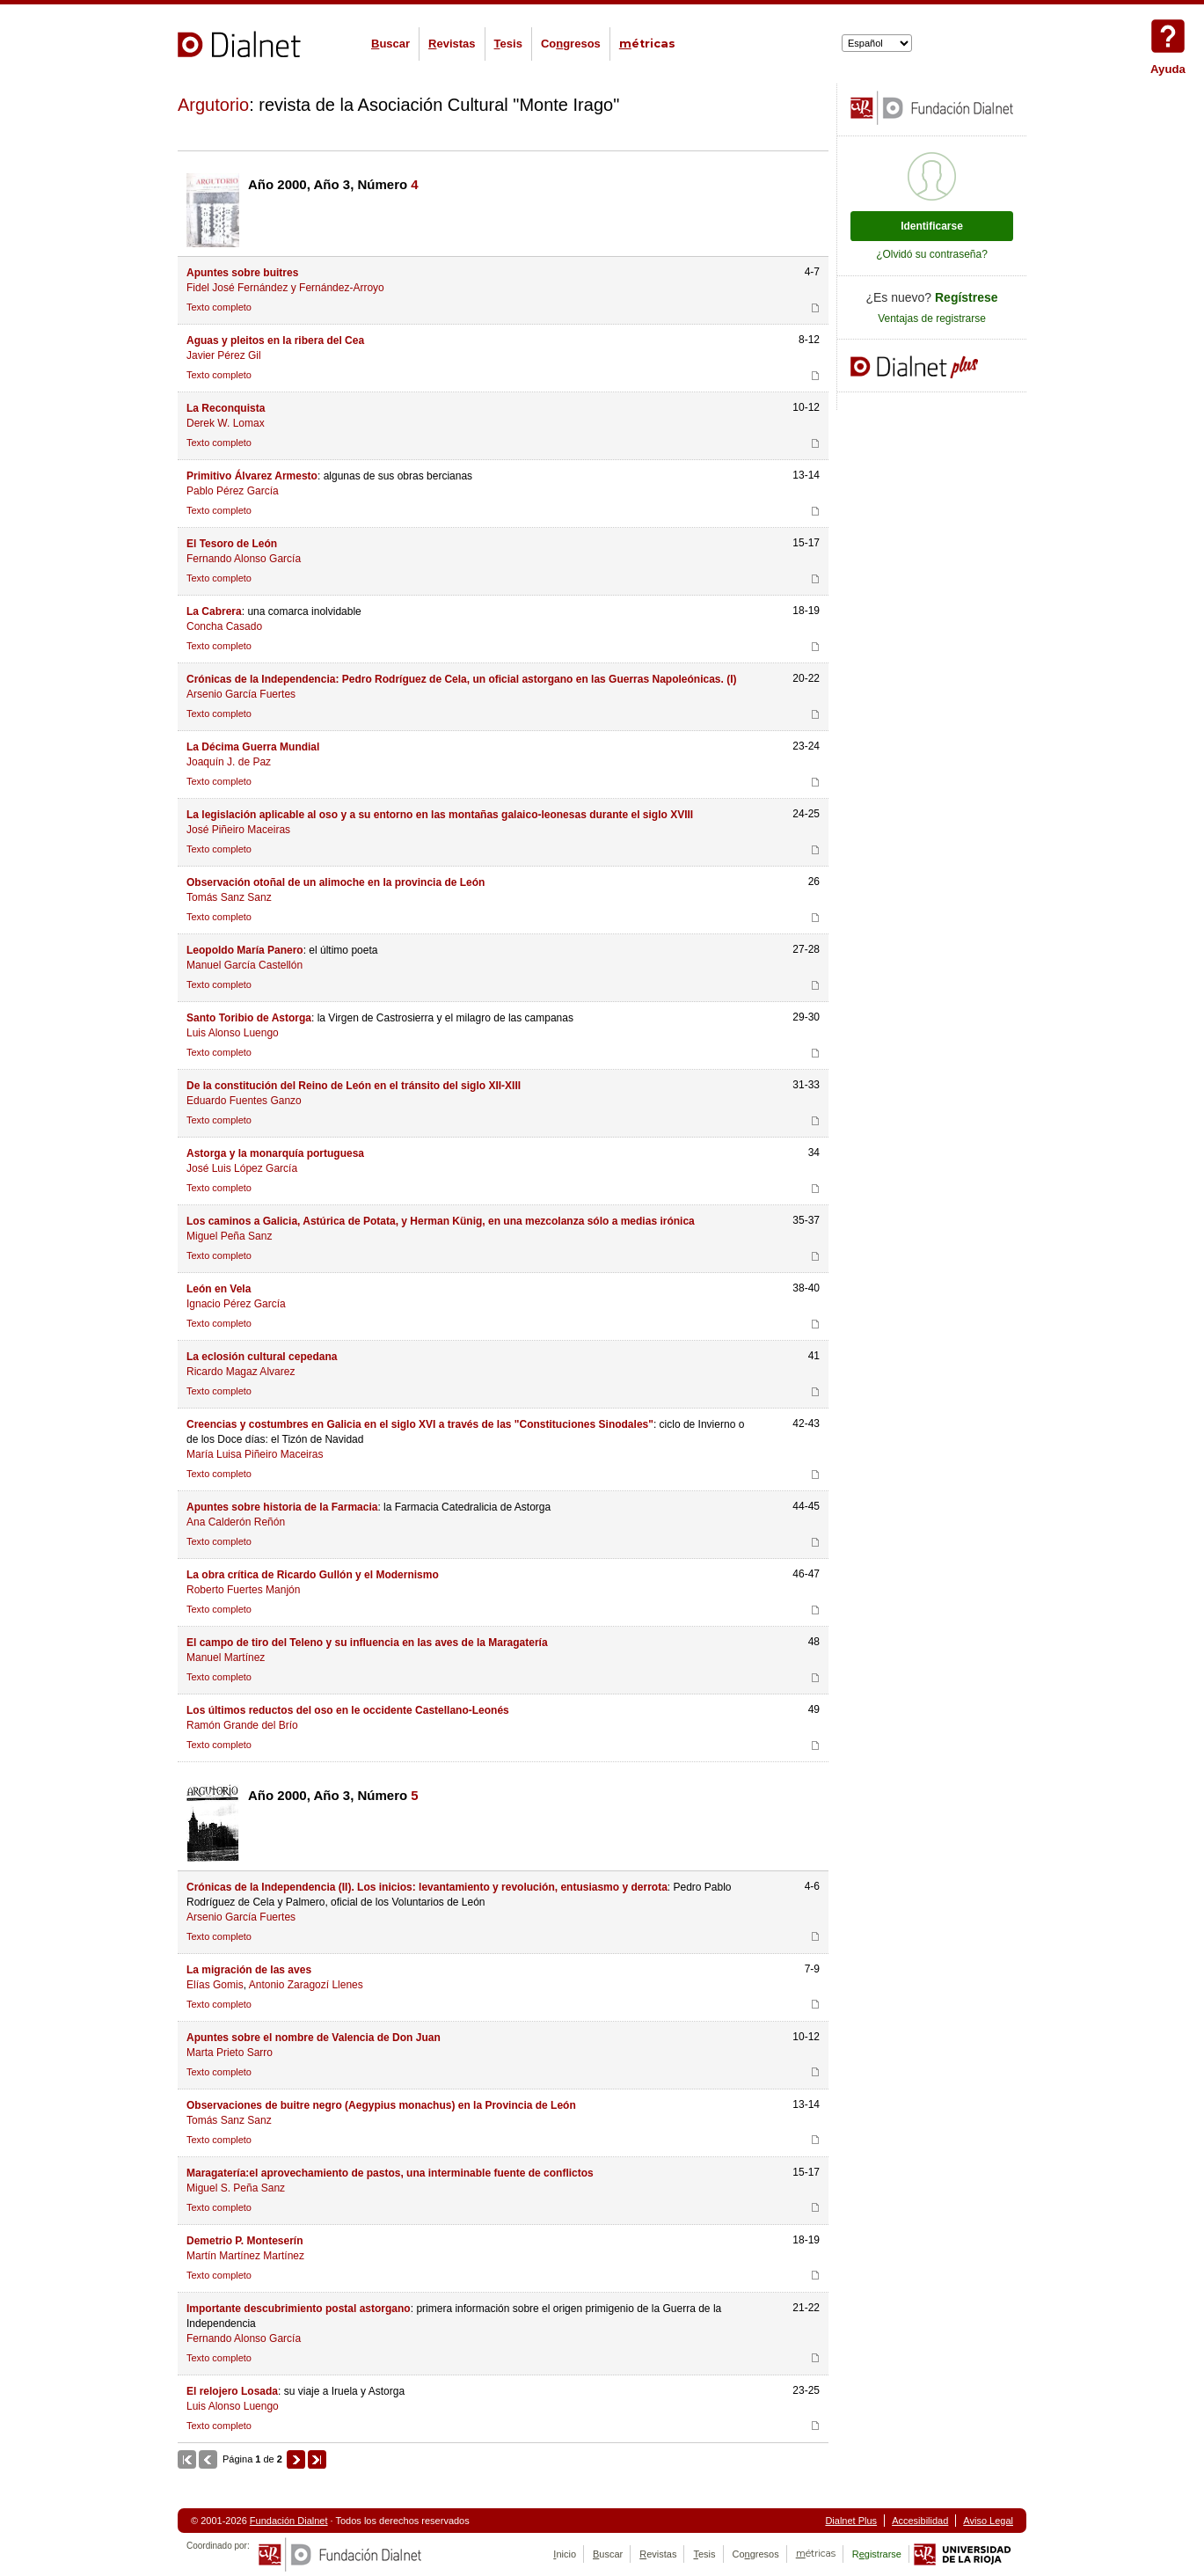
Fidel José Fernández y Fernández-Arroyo (285, 288)
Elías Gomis (215, 1985)
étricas (647, 43)
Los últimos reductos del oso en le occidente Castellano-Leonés (347, 1710)
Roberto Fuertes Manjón (243, 1590)
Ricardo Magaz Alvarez (240, 1371)
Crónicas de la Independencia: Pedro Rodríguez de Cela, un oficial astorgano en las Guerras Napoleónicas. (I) (461, 679)
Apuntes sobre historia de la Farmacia (281, 1507)
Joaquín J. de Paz (228, 762)
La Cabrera (214, 611)
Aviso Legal (988, 2520)
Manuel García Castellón (244, 965)
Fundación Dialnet (289, 2520)
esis (508, 43)
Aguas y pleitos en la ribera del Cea (275, 340)
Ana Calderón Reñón (235, 1522)
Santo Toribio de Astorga (248, 1018)
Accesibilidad (920, 2520)
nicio (564, 2554)
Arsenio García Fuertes (241, 694)
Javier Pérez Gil (223, 355)
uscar (390, 43)
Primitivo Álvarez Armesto (251, 476)
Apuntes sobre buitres (242, 273)
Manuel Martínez (225, 1657)
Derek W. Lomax (225, 423)
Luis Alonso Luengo (232, 1033)
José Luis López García (241, 1168)
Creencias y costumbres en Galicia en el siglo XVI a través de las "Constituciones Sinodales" (419, 1424)
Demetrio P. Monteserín (244, 2241)
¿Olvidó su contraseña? (932, 254)
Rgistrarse (876, 2554)
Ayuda (1168, 36)
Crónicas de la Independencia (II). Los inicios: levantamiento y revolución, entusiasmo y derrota (427, 1887)
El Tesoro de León (231, 544)
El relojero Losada (232, 2391)
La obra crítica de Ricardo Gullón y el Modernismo (312, 1575)
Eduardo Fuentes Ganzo (244, 1100)
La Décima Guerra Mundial (252, 747)
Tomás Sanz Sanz (229, 897)
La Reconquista (225, 408)
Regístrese (966, 297)
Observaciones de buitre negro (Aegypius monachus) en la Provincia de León (381, 2105)
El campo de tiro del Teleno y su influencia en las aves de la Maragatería (367, 1642)
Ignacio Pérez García (236, 1304)
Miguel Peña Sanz (229, 1236)
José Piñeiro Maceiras (238, 829)
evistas (451, 43)
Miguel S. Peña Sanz (235, 2188)
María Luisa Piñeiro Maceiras (254, 1454)
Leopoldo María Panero (244, 950)
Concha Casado (224, 626)
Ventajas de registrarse (932, 318)
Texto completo (219, 307)
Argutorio (213, 104)
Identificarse (932, 226)
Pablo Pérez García (232, 491)
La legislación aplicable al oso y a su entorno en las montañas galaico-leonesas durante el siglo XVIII (439, 815)
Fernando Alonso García (243, 559)
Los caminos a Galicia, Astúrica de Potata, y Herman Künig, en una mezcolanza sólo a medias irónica (440, 1221)
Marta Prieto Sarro (229, 2052)
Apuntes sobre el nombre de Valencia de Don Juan (313, 2037)
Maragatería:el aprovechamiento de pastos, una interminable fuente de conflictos (390, 2173)
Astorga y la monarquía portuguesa (275, 1153)
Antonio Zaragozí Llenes (306, 1985)
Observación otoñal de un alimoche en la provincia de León (335, 882)
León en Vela (218, 1289)
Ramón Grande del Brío (242, 1725)
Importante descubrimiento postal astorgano (298, 2308)
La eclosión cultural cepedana (261, 1356)
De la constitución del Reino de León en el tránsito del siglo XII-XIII (353, 1085)
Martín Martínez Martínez (245, 2256)
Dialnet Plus (851, 2520)
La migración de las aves (248, 1970)
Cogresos (571, 43)
